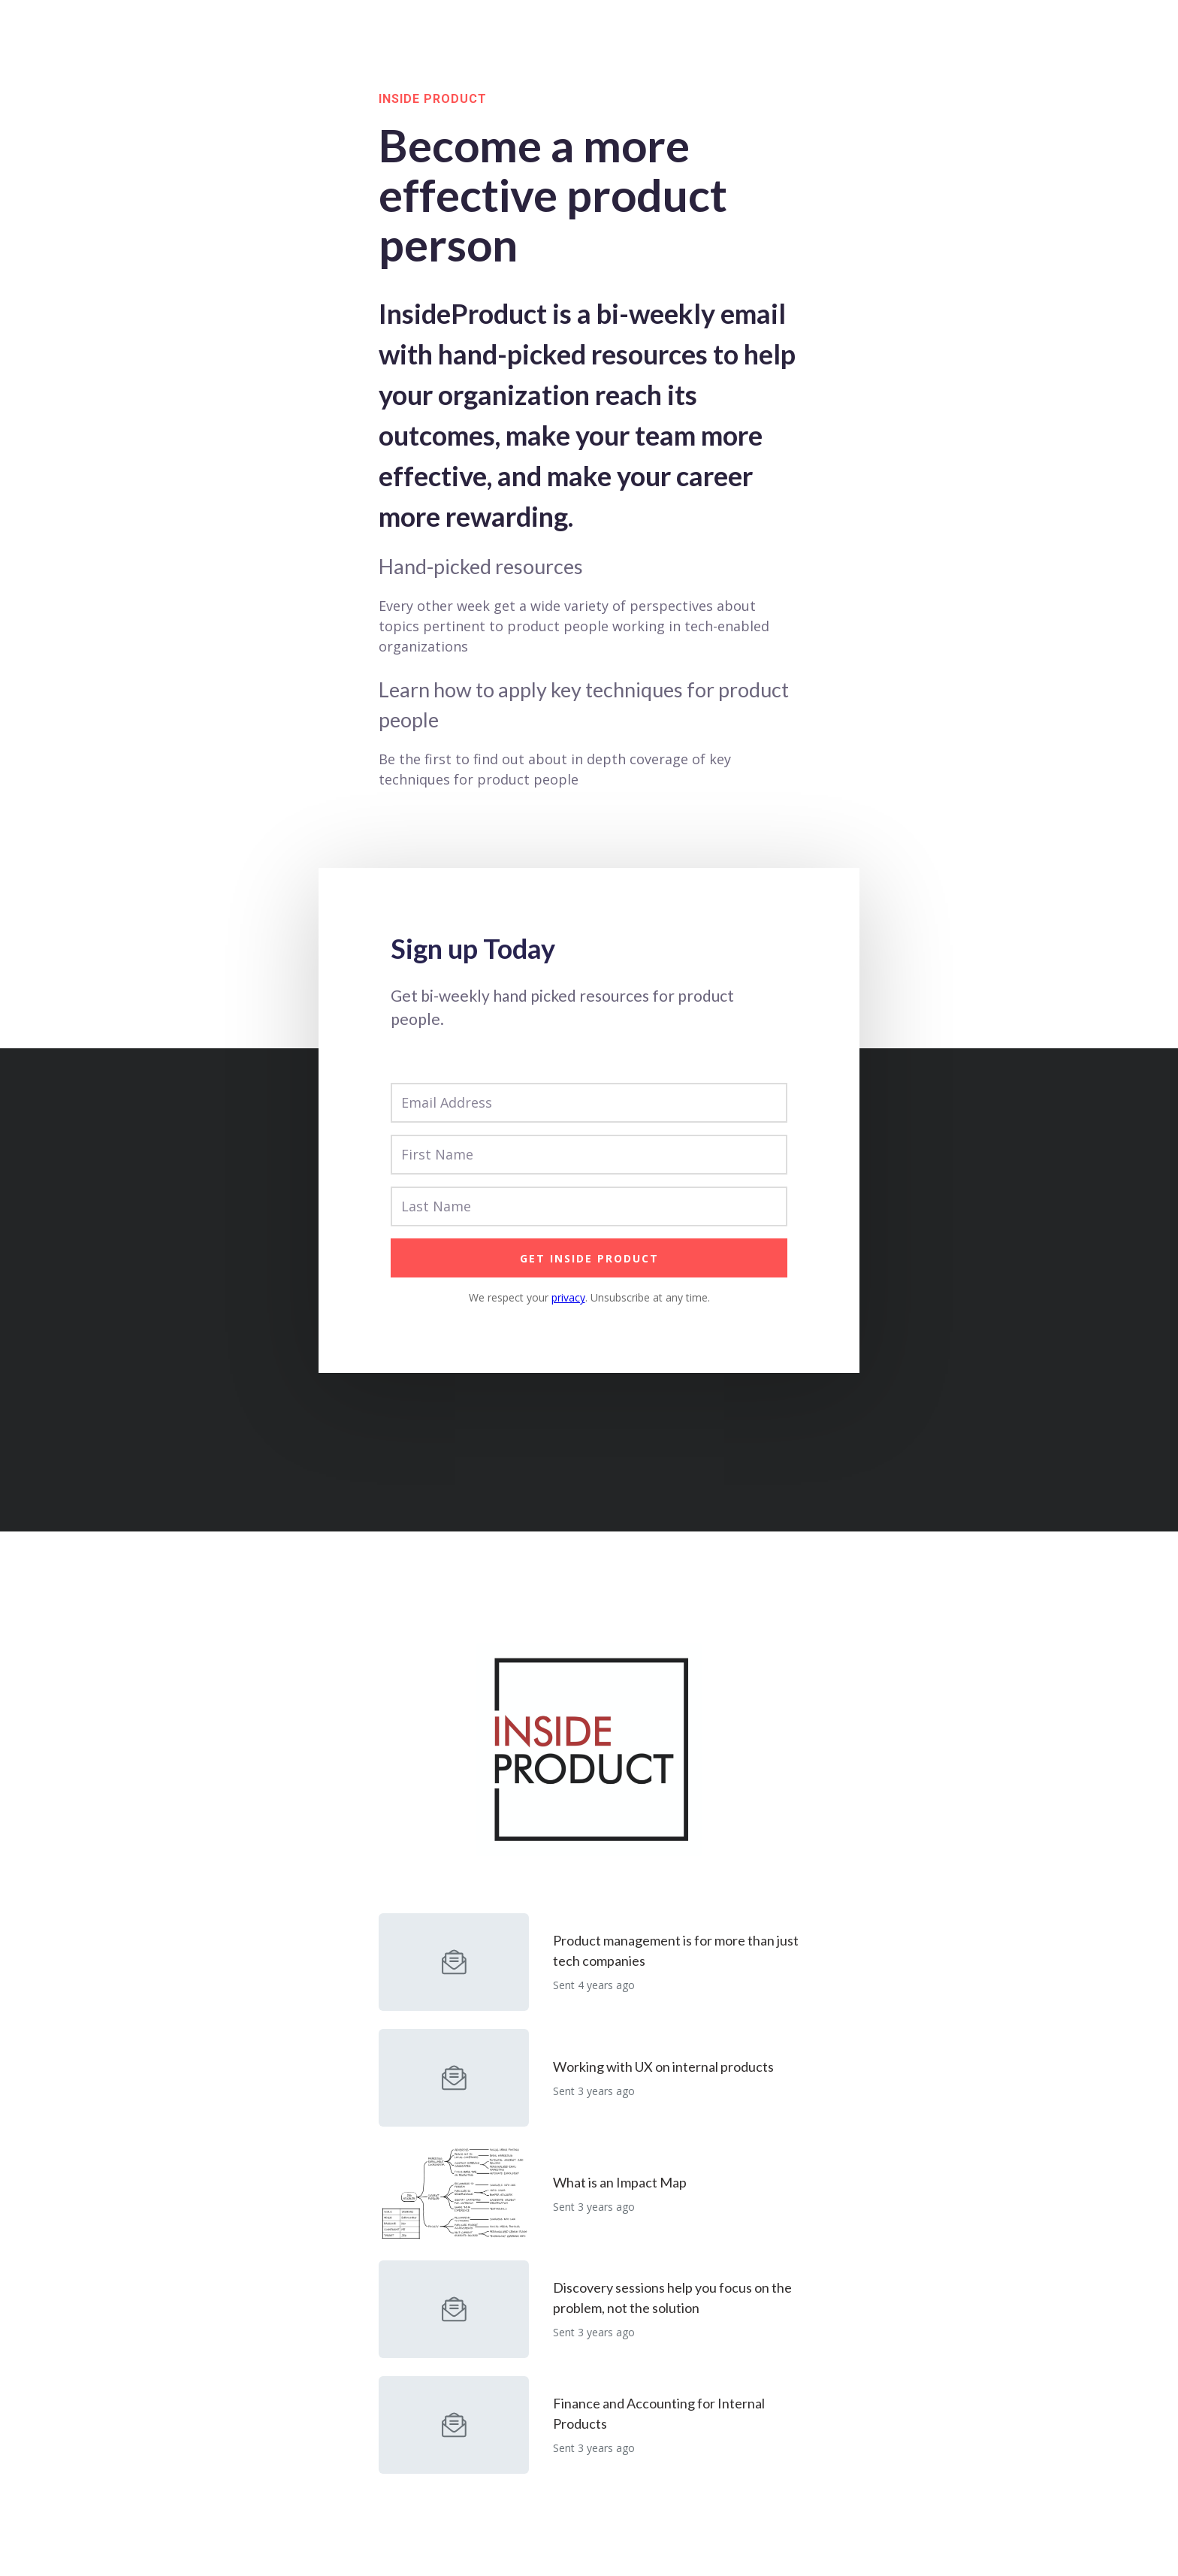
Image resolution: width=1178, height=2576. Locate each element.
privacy (568, 1297)
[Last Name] (589, 1206)
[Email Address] (589, 1103)
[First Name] (589, 1155)
